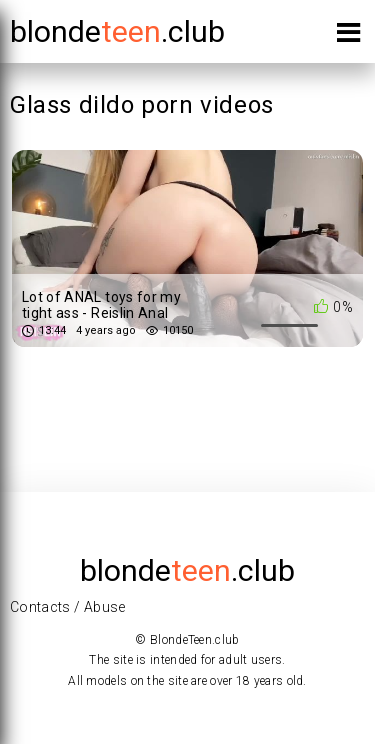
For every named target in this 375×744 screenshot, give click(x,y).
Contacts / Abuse (68, 607)
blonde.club (117, 31)
